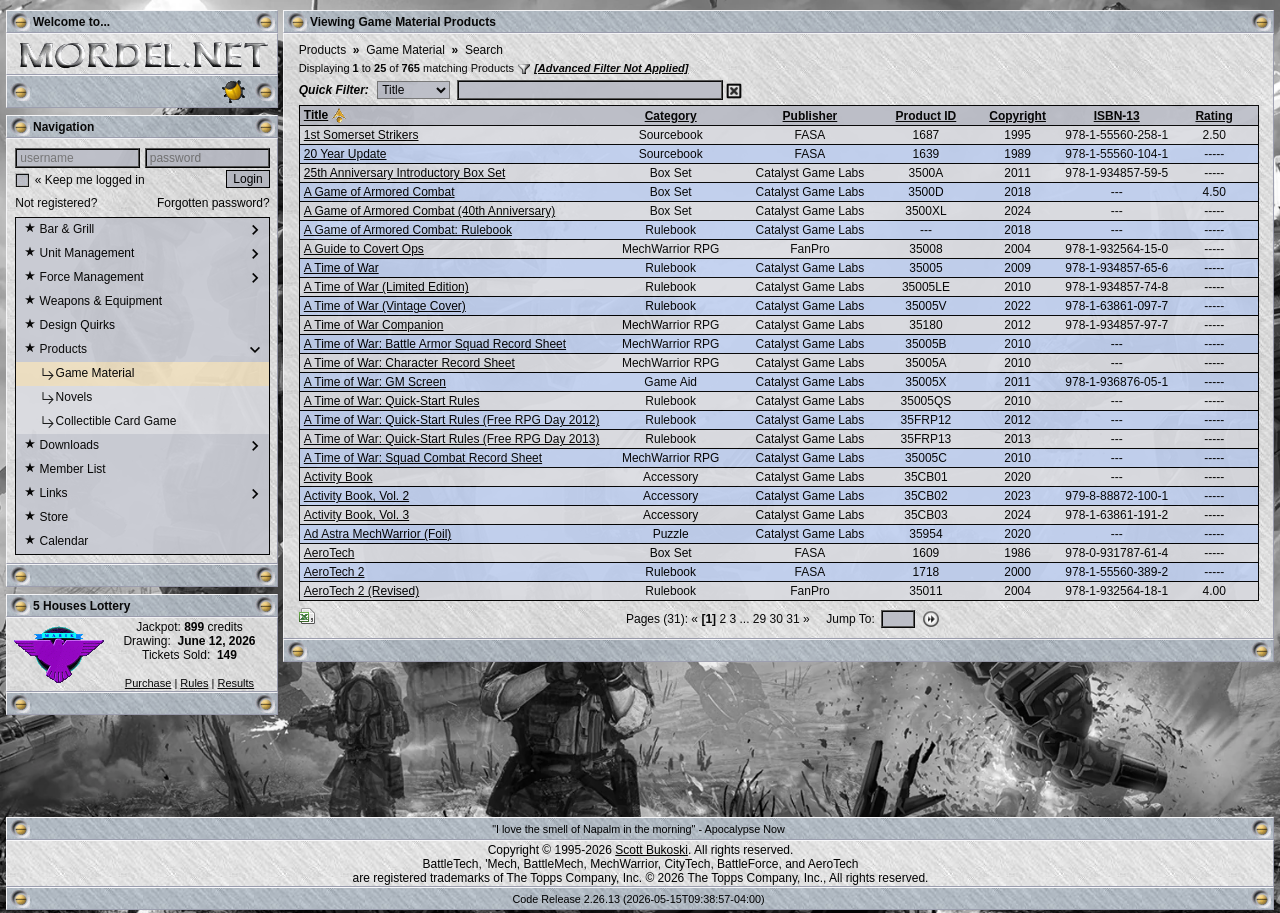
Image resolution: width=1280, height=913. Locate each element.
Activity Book (338, 477)
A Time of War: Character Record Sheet (409, 363)
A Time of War (341, 268)
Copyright (1017, 116)
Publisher (810, 116)
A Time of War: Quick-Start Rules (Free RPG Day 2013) (452, 439)
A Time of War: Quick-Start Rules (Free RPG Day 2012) (452, 420)
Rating (1213, 116)
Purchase (148, 683)
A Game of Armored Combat (379, 192)
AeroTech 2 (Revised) (361, 591)
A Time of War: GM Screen (375, 382)
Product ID (926, 116)
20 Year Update (345, 154)
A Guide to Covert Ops (364, 249)
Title (316, 115)
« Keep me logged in (90, 180)
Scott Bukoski (651, 850)
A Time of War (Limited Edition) (386, 287)
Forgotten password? (213, 203)
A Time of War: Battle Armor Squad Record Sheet (435, 344)
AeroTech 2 (334, 572)
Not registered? (56, 203)
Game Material (79, 374)
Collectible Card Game (100, 422)
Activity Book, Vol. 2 (356, 496)
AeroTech (329, 553)
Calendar (56, 542)
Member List (64, 470)
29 (759, 619)
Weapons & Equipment (93, 302)
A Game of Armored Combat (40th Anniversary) (429, 211)
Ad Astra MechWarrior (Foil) (378, 534)
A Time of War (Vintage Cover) (385, 306)
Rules (194, 683)
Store (46, 518)
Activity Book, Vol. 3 (356, 515)
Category (671, 116)
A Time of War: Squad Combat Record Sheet (423, 458)
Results (235, 683)
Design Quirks (69, 326)
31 (792, 619)
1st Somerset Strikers (361, 135)
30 (776, 619)
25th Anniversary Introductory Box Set (404, 173)
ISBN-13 (1117, 116)
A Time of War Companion (374, 325)
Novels (58, 398)
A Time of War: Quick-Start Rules (392, 401)
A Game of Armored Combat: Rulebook (408, 230)
